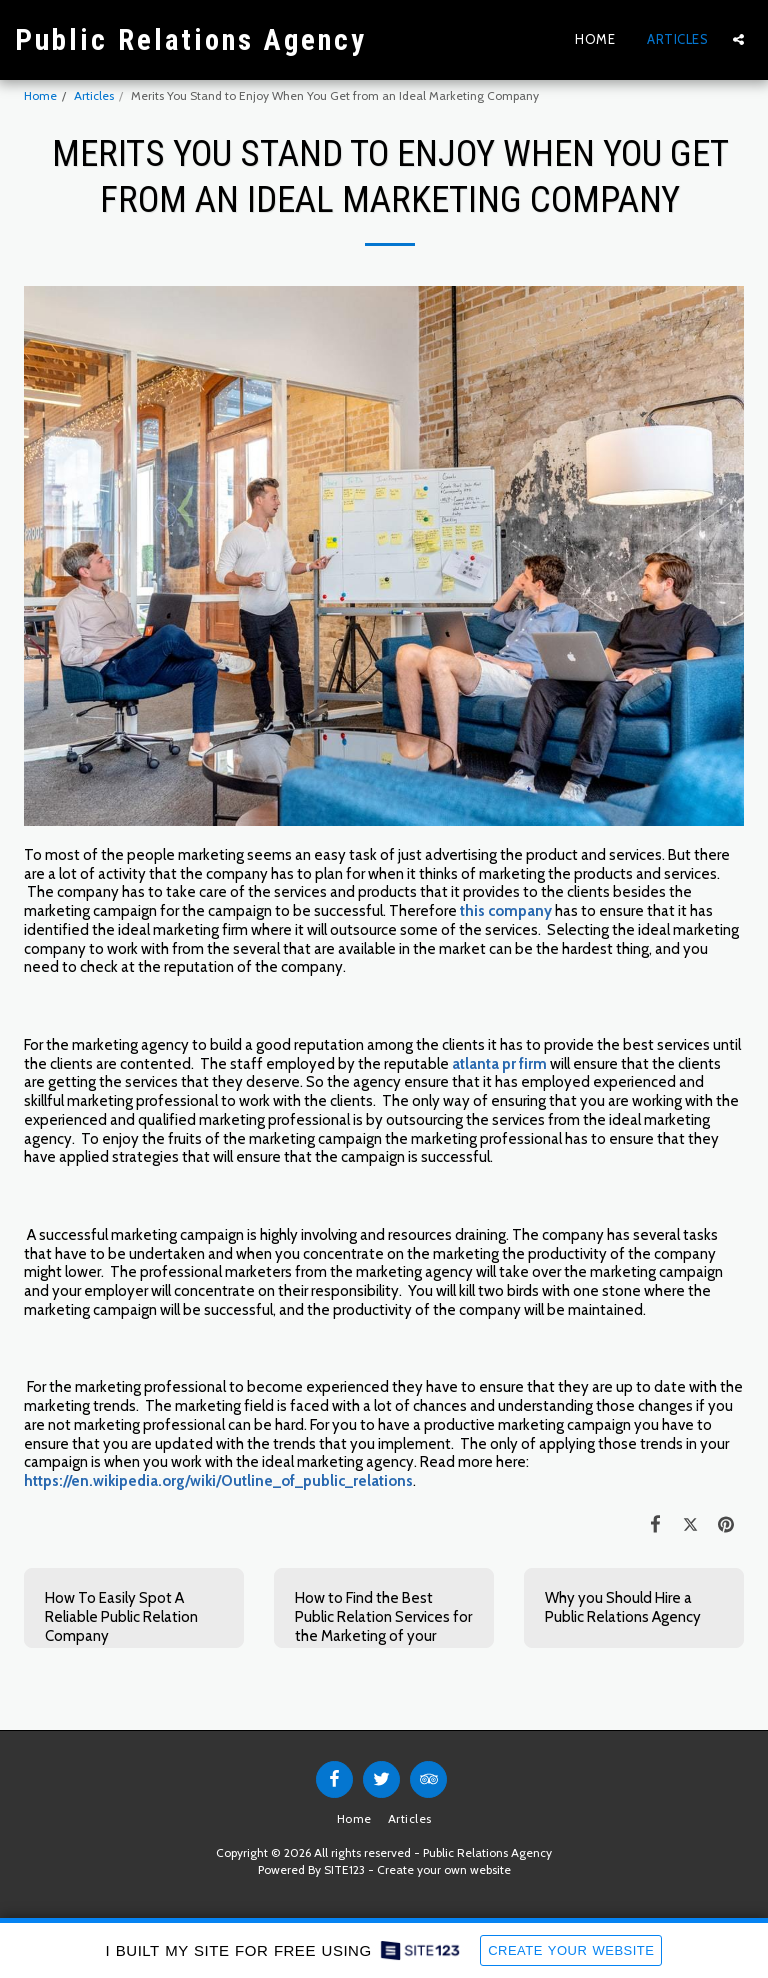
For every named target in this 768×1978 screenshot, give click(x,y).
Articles (94, 95)
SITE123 (344, 1869)
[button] (738, 39)
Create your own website (444, 1869)
